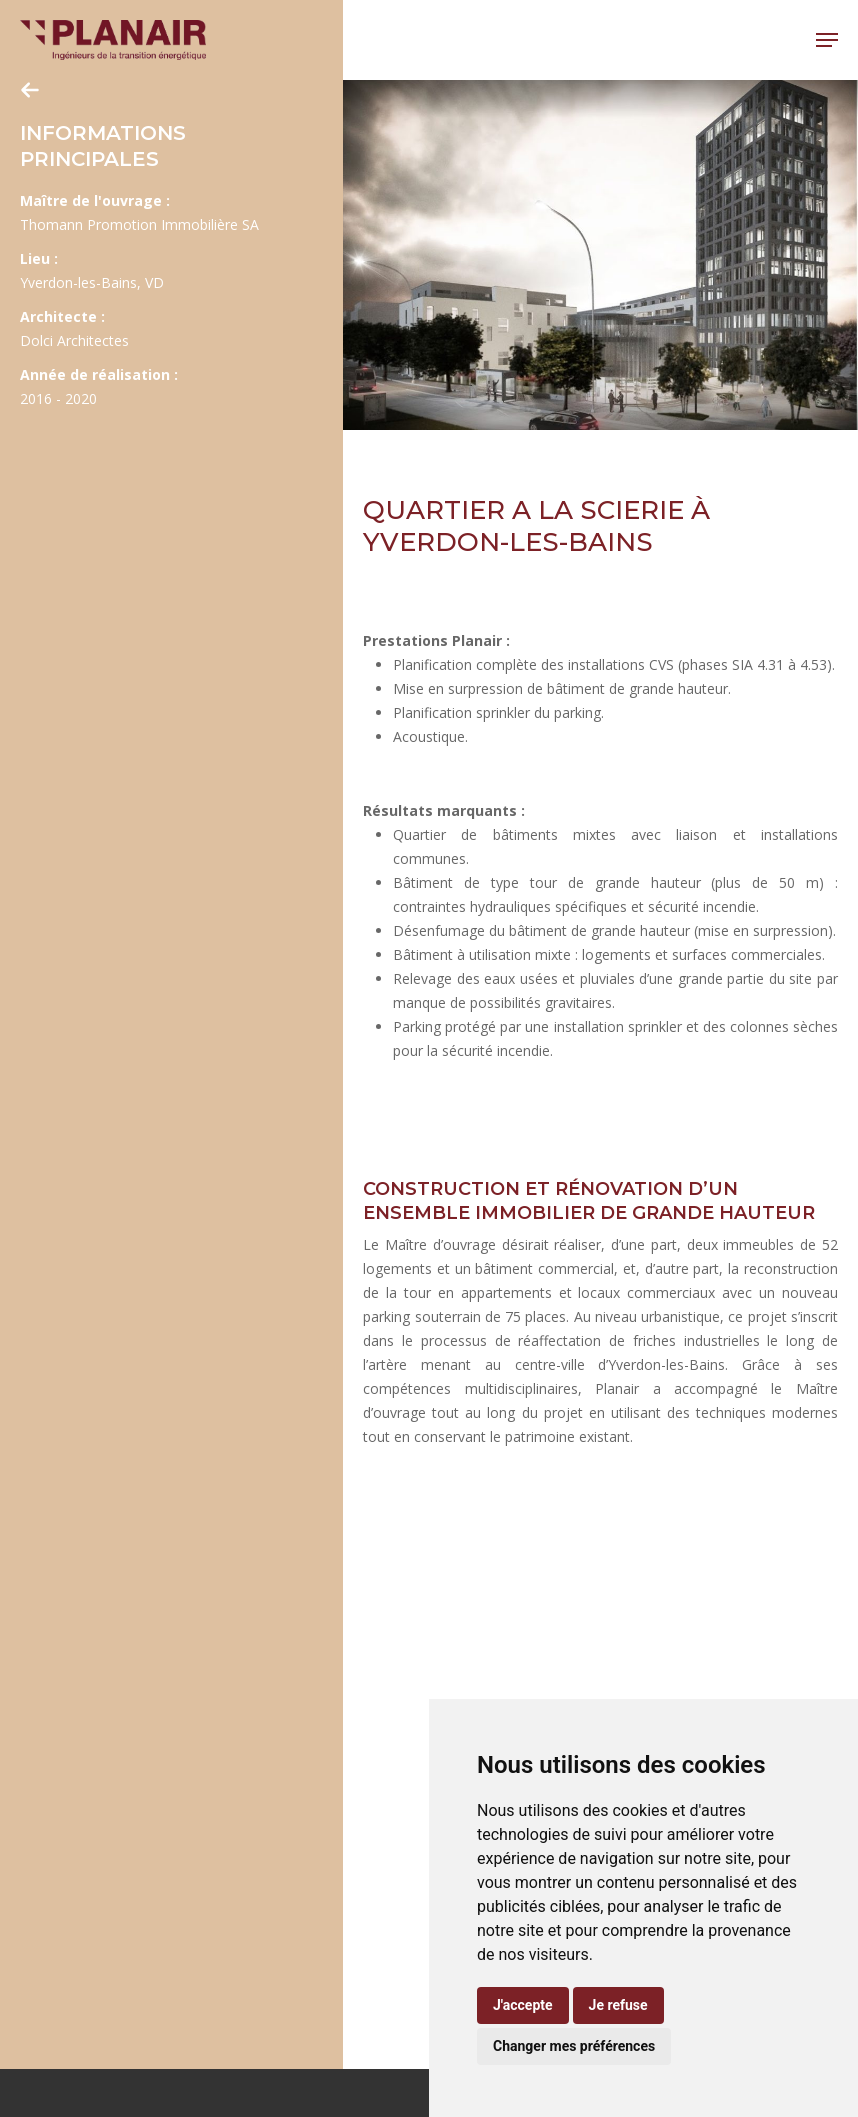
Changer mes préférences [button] (574, 2046)
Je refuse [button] (618, 2005)
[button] (827, 40)
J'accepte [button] (523, 2005)
